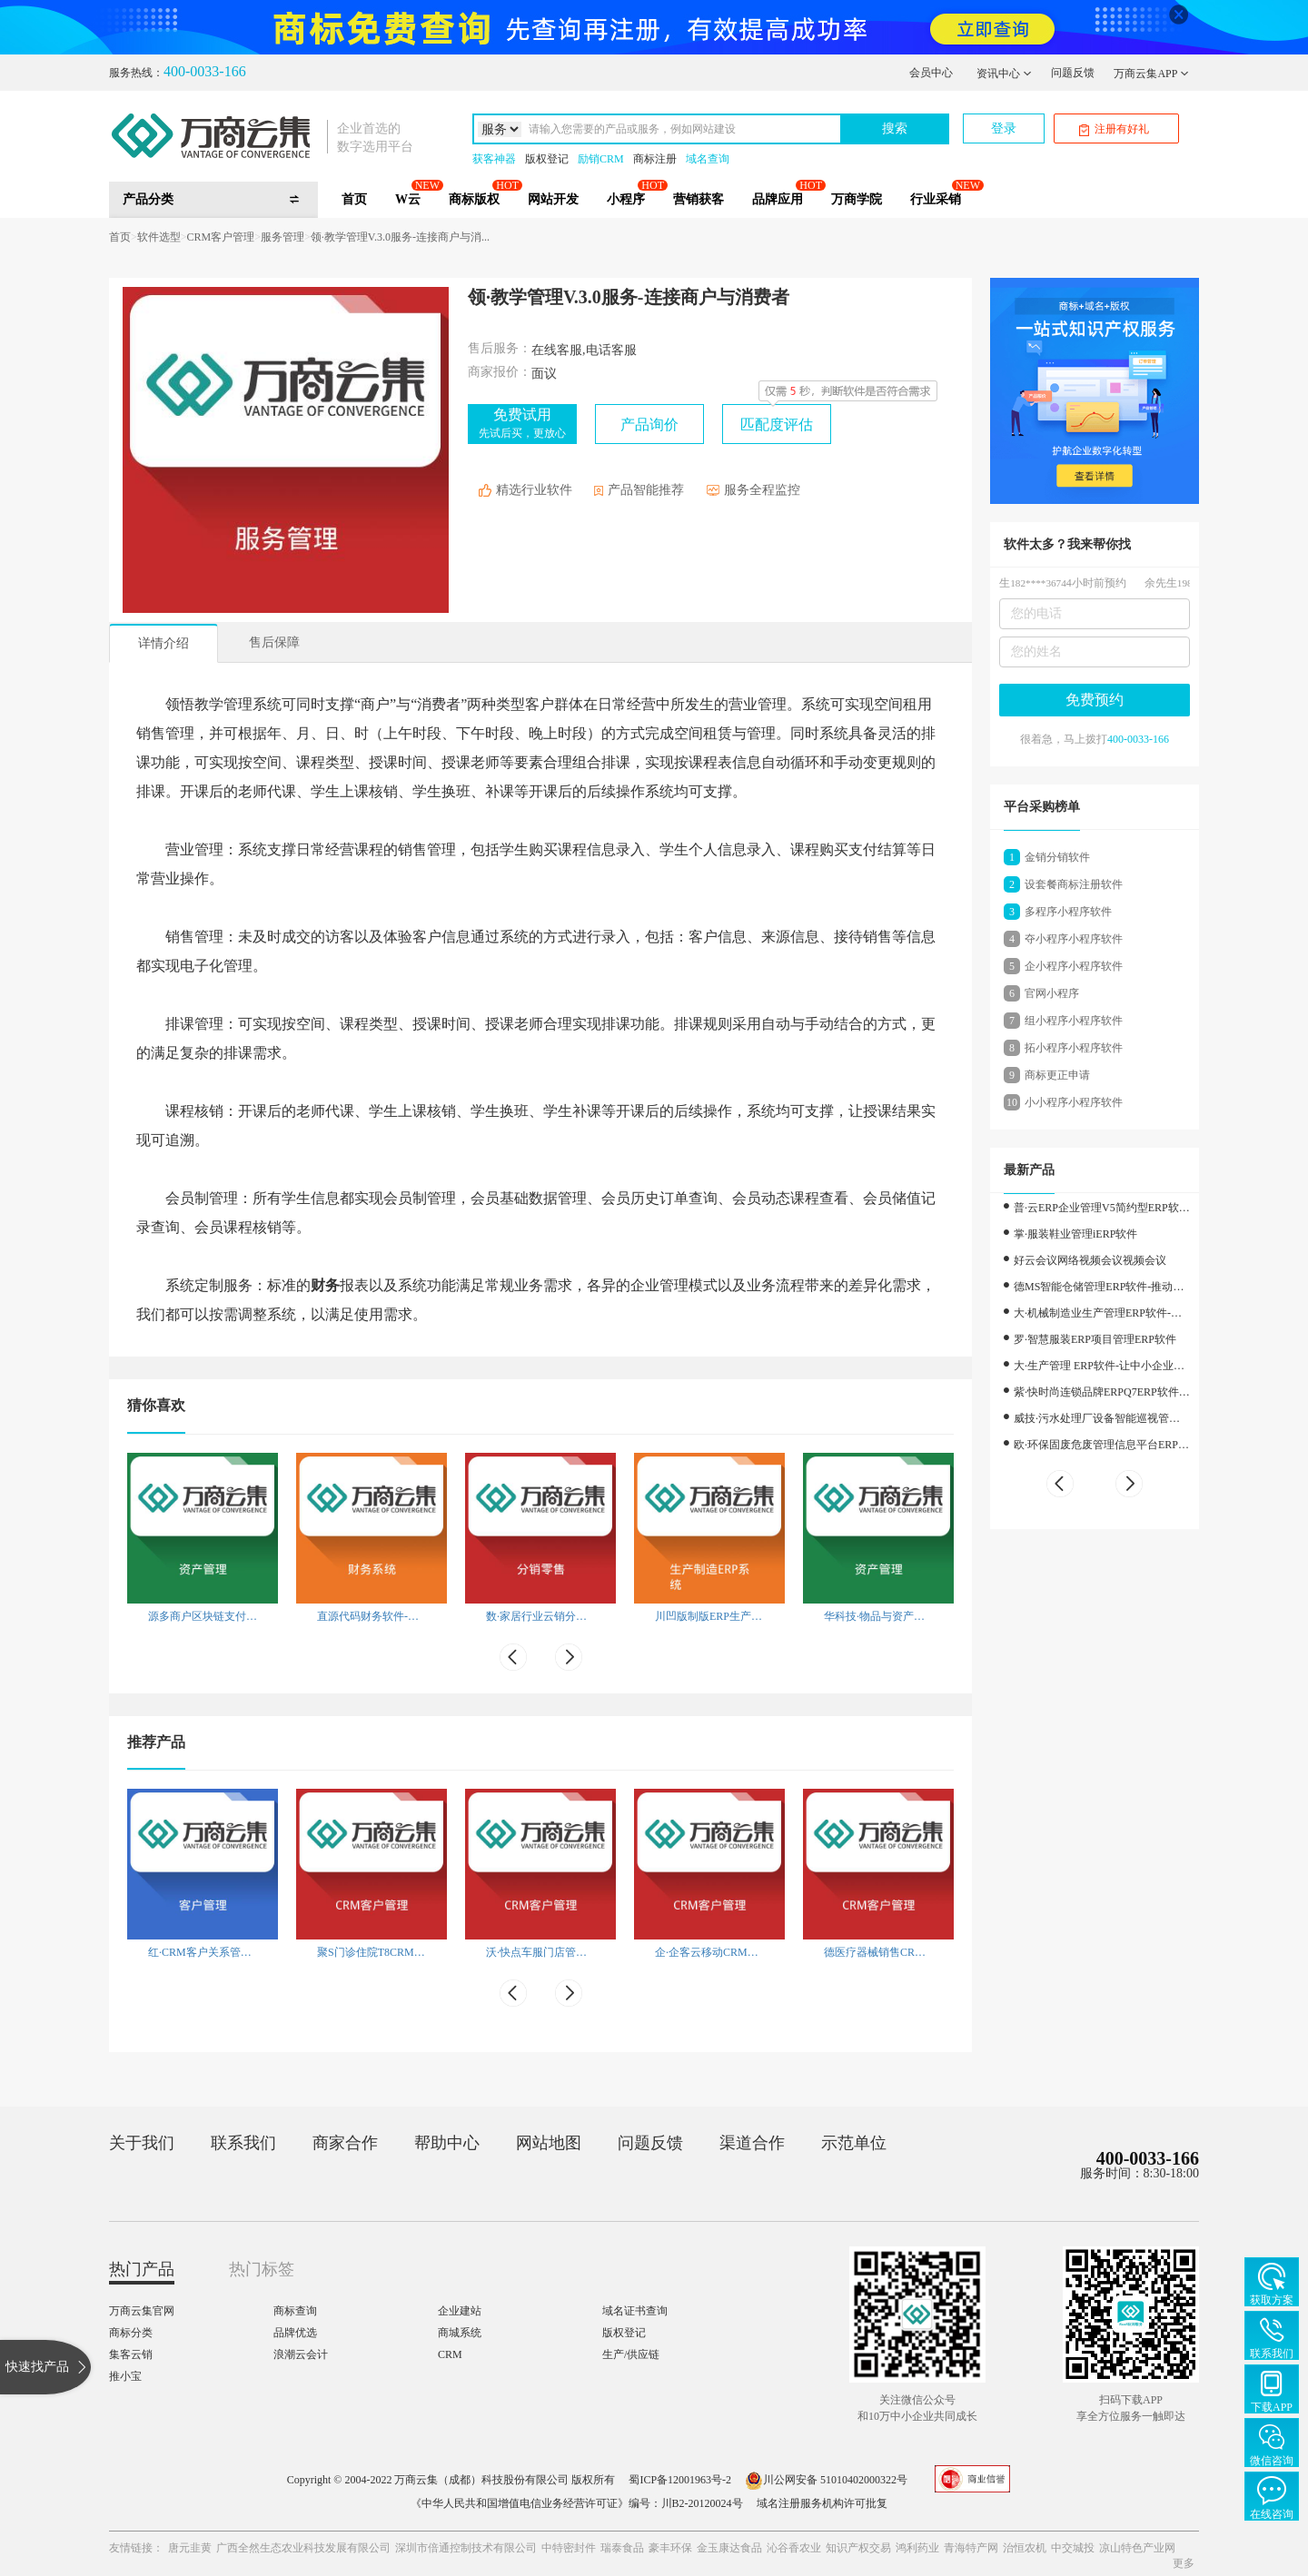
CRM (450, 2354)
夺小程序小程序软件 (1074, 939)
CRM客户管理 (221, 237)
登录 (1003, 128)
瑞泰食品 (622, 2547)
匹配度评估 (776, 424)
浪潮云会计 (300, 2354)
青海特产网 (971, 2547)
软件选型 (159, 237)
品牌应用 (777, 199)
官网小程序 (1052, 993)
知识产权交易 (858, 2547)
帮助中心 (447, 2143)
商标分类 (131, 2332)
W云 (408, 199)
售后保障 (274, 642)
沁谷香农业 (794, 2547)
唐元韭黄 (190, 2547)
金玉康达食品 (729, 2547)
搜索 (894, 128)
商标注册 (655, 159)
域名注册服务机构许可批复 (822, 2503)
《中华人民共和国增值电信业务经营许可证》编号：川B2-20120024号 (577, 2503)
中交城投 (1073, 2547)
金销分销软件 (1057, 857)
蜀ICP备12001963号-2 (680, 2479)
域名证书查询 (635, 2311)
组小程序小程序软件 (1074, 1020)
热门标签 (261, 2269)
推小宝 (125, 2376)
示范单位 (854, 2143)
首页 (354, 199)
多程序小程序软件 (1068, 911)
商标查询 (295, 2311)
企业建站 (459, 2311)
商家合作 (345, 2143)
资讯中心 (1004, 73)
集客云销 (131, 2354)
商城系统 (459, 2332)
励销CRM (601, 159)
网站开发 (553, 199)
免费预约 (1094, 699)
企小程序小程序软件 (1074, 966)
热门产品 (141, 2269)
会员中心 (931, 72)
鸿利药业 (917, 2547)
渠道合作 (752, 2143)
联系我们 (243, 2143)
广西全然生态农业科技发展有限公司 (303, 2547)
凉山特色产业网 (1137, 2547)
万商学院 (856, 199)
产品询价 (649, 424)
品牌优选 (295, 2332)
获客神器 (494, 159)
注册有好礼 (1114, 129)
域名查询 (707, 159)
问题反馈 (1073, 72)
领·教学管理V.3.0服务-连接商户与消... (400, 237)
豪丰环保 (670, 2547)
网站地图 (548, 2143)
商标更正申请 (1057, 1075)
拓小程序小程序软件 (1074, 1047)
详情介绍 (163, 643)
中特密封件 (568, 2547)
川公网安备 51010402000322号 (826, 2479)
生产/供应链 (630, 2354)
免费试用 (522, 423)
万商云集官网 (141, 2311)
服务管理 (282, 237)
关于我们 (141, 2143)
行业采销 (935, 199)
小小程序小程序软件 (1074, 1102)
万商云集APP (1151, 73)
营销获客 (698, 199)
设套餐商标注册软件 (1074, 884)
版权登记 (547, 159)
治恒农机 (1024, 2547)
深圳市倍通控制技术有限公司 (466, 2547)
